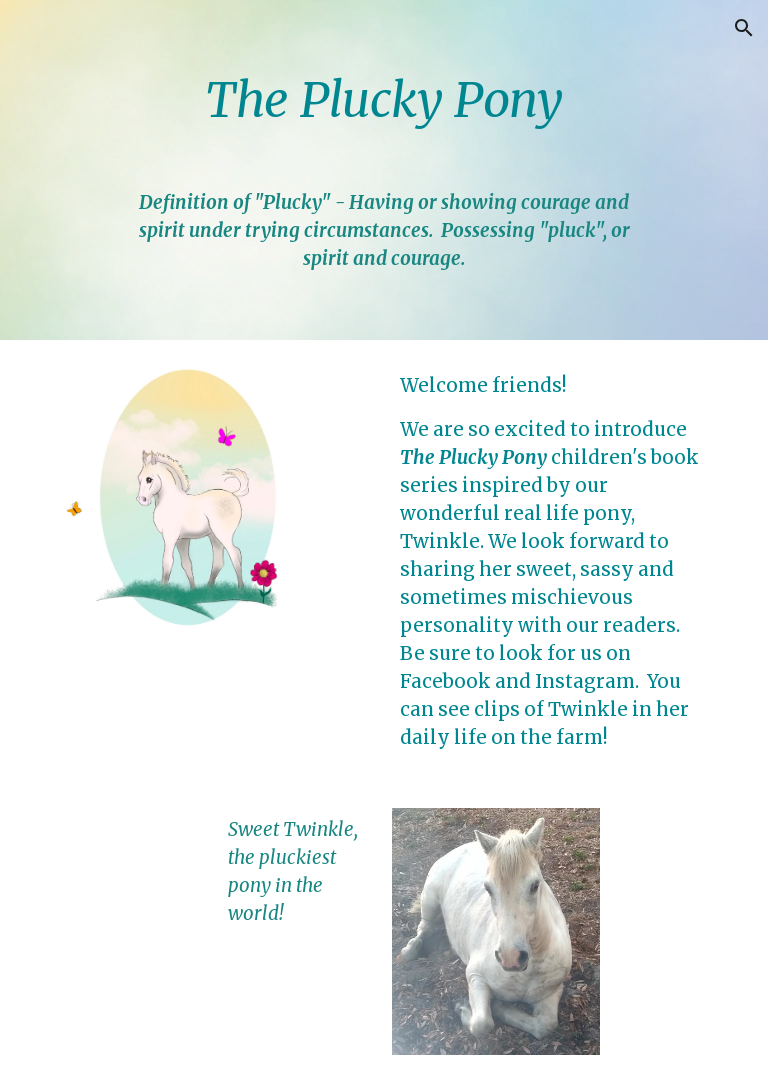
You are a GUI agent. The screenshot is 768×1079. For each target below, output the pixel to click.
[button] (744, 28)
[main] (383, 170)
